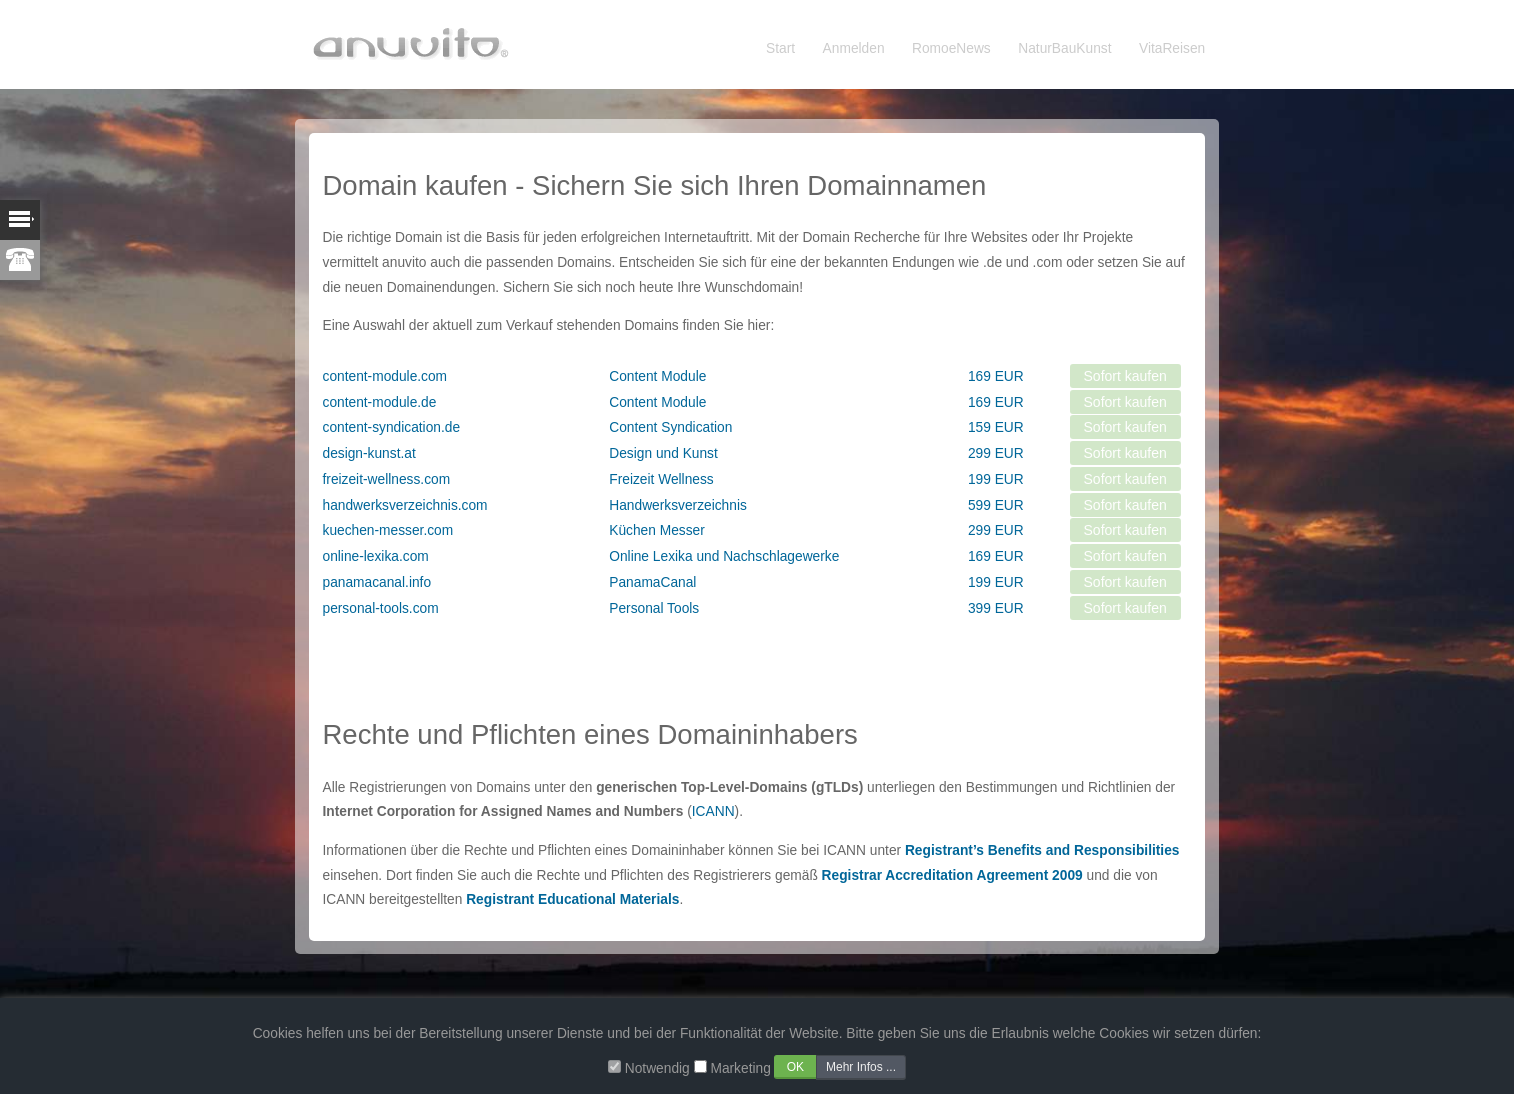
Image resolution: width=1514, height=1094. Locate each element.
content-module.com (385, 376)
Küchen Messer (657, 530)
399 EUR (996, 608)
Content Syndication (670, 427)
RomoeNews (951, 48)
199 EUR (996, 479)
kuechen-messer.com (388, 530)
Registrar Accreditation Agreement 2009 (952, 875)
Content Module (657, 376)
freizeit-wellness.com (387, 479)
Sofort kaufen (1125, 376)
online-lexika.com (376, 556)
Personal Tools (654, 608)
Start (780, 48)
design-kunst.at (369, 453)
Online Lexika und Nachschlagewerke (724, 556)
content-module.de (380, 402)
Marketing (740, 1068)
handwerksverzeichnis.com (405, 505)
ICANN (713, 811)
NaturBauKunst (1064, 48)
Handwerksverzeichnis (678, 505)
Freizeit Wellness (661, 479)
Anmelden (854, 48)
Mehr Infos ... (861, 1067)
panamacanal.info (377, 582)
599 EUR (996, 505)
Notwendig (657, 1068)
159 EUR (996, 427)
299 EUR (996, 453)
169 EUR (996, 376)
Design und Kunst (663, 453)
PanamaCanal (652, 582)
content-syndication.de (392, 427)
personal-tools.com (381, 608)
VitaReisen (1172, 48)
